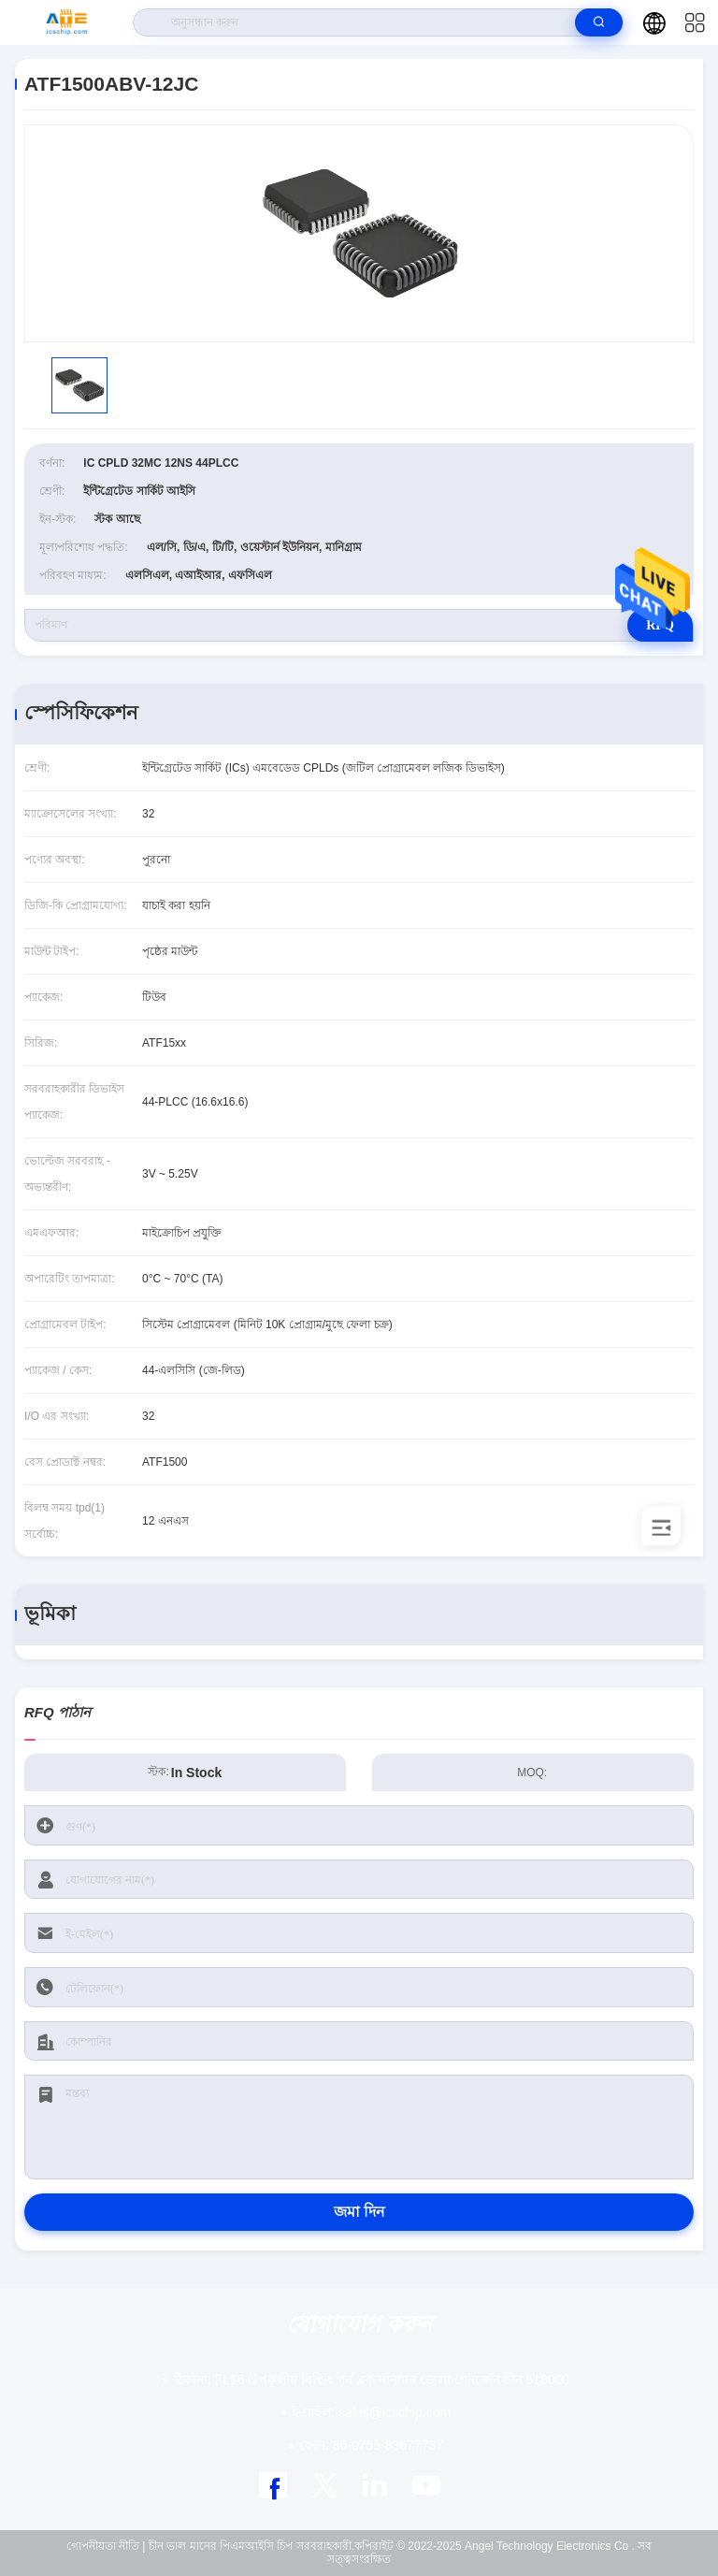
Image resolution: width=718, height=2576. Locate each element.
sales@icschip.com (371, 2412)
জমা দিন (359, 2212)
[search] (599, 22)
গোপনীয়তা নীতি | (106, 2546)
